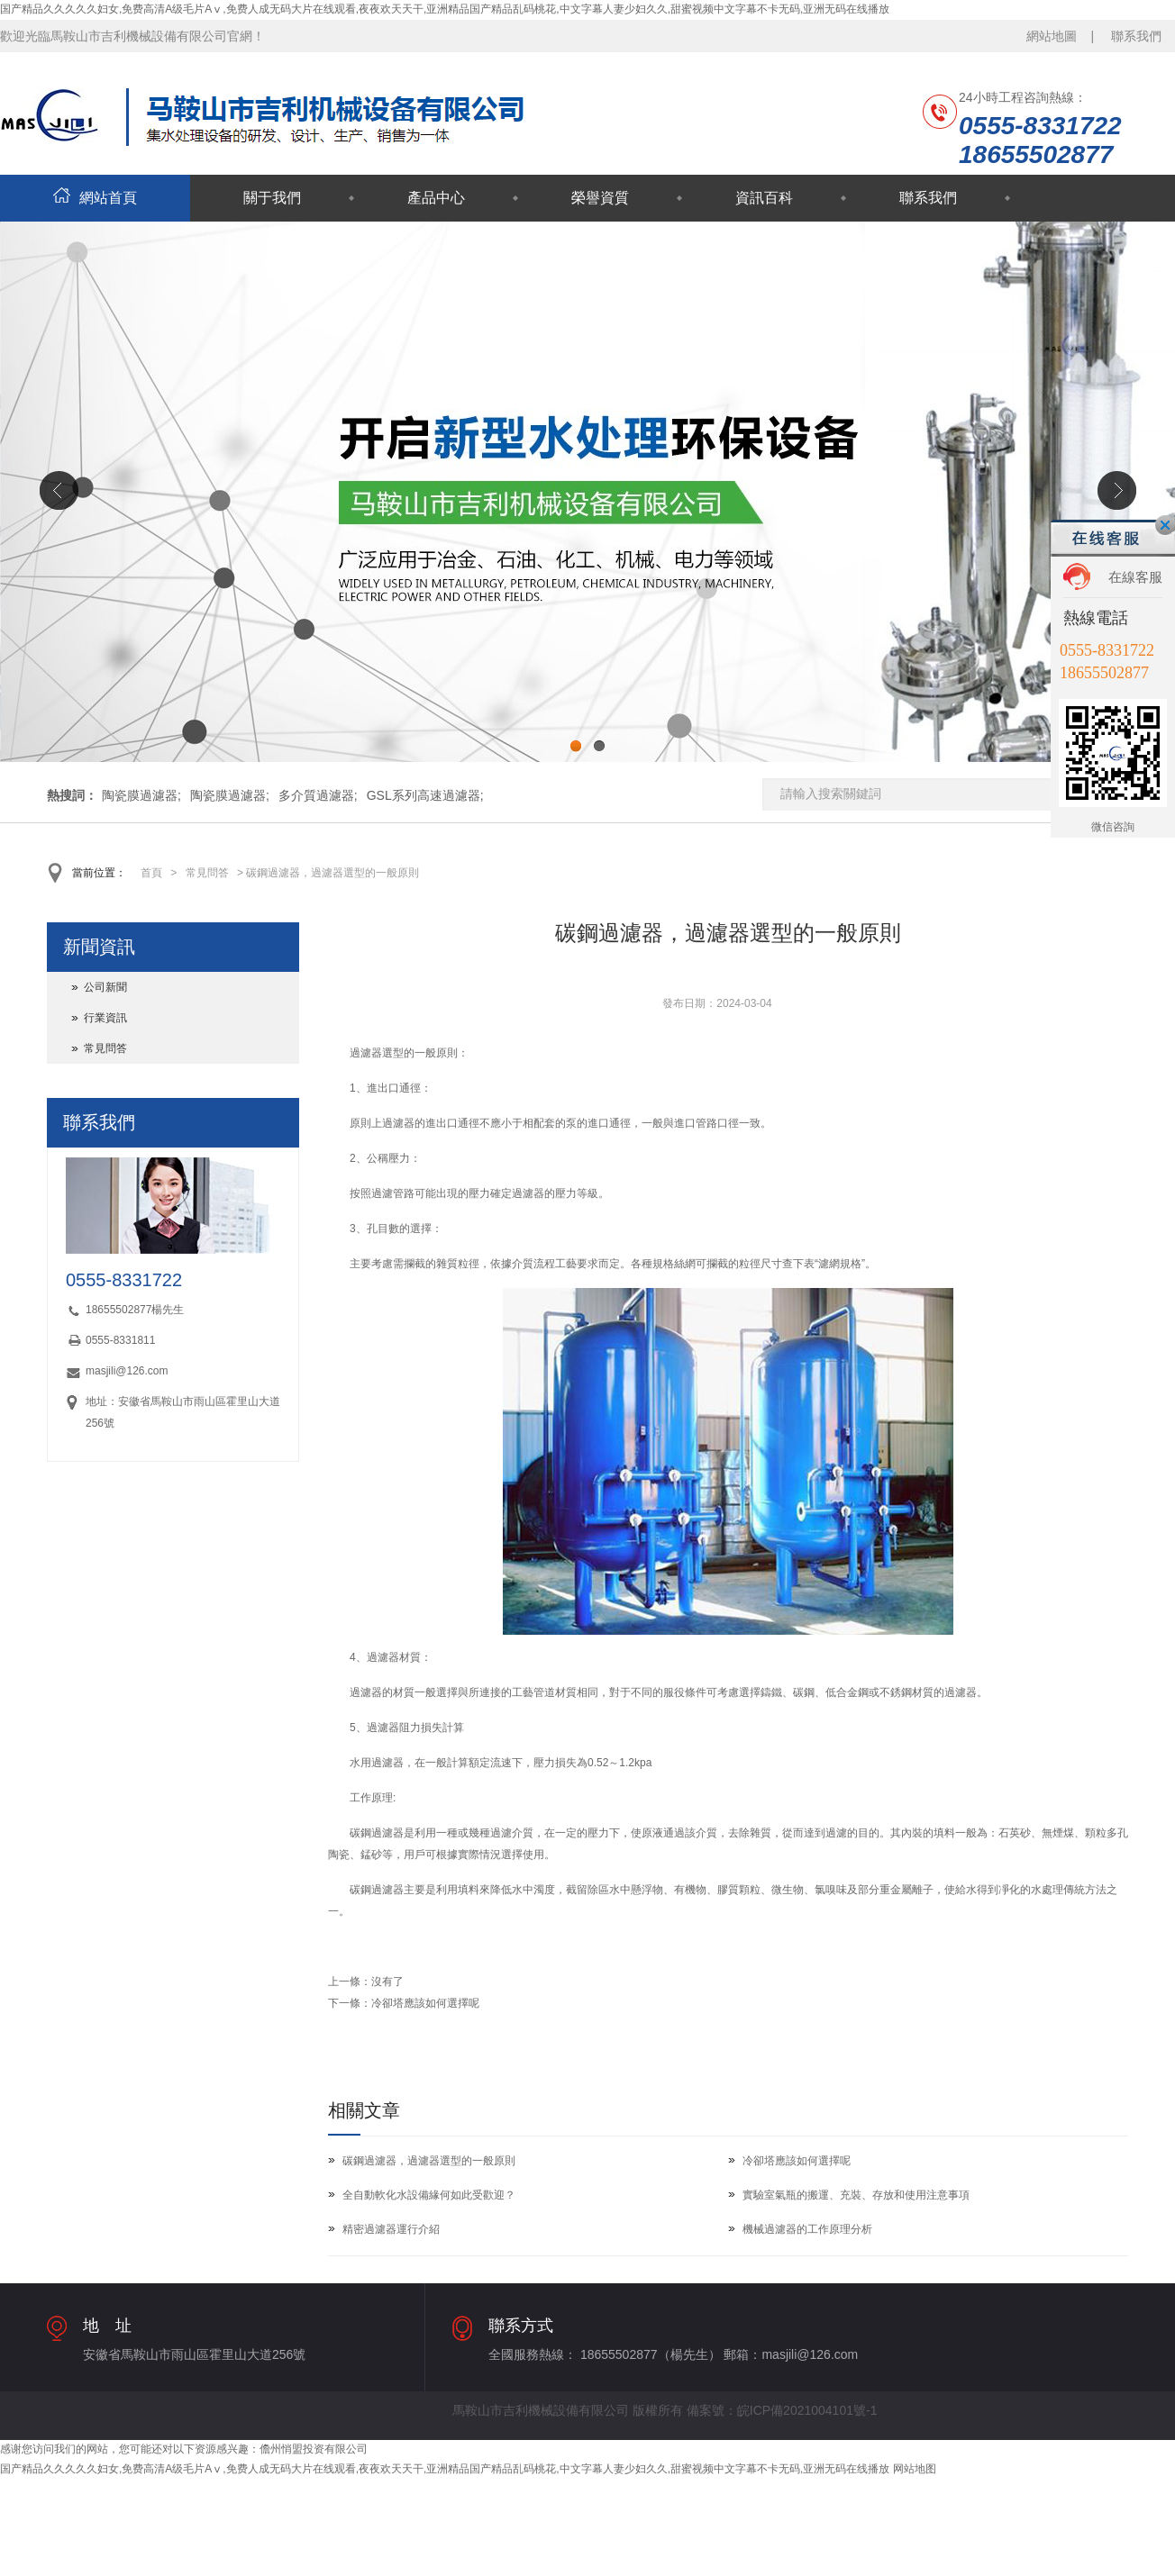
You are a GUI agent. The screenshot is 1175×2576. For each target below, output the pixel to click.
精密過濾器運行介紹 (391, 2229)
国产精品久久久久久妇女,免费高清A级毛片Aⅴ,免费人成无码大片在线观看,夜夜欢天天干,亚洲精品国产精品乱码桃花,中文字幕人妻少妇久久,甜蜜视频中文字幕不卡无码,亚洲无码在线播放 (444, 9)
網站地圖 (1051, 36)
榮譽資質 (600, 197)
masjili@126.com (127, 1371)
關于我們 (272, 197)
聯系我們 (1136, 36)
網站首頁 (95, 197)
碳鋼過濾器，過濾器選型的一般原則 (428, 2160)
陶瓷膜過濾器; (141, 795)
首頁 (151, 872)
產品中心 (436, 197)
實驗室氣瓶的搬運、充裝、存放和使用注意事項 (856, 2195)
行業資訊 (105, 1017)
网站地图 (914, 2469)
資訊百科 (764, 197)
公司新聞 (105, 987)
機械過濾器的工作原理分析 (807, 2229)
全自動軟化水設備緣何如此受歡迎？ (428, 2195)
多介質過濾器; (318, 795)
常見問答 (207, 872)
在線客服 (1135, 577)
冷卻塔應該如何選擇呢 (425, 2003)
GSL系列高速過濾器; (425, 795)
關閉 (1165, 525)
